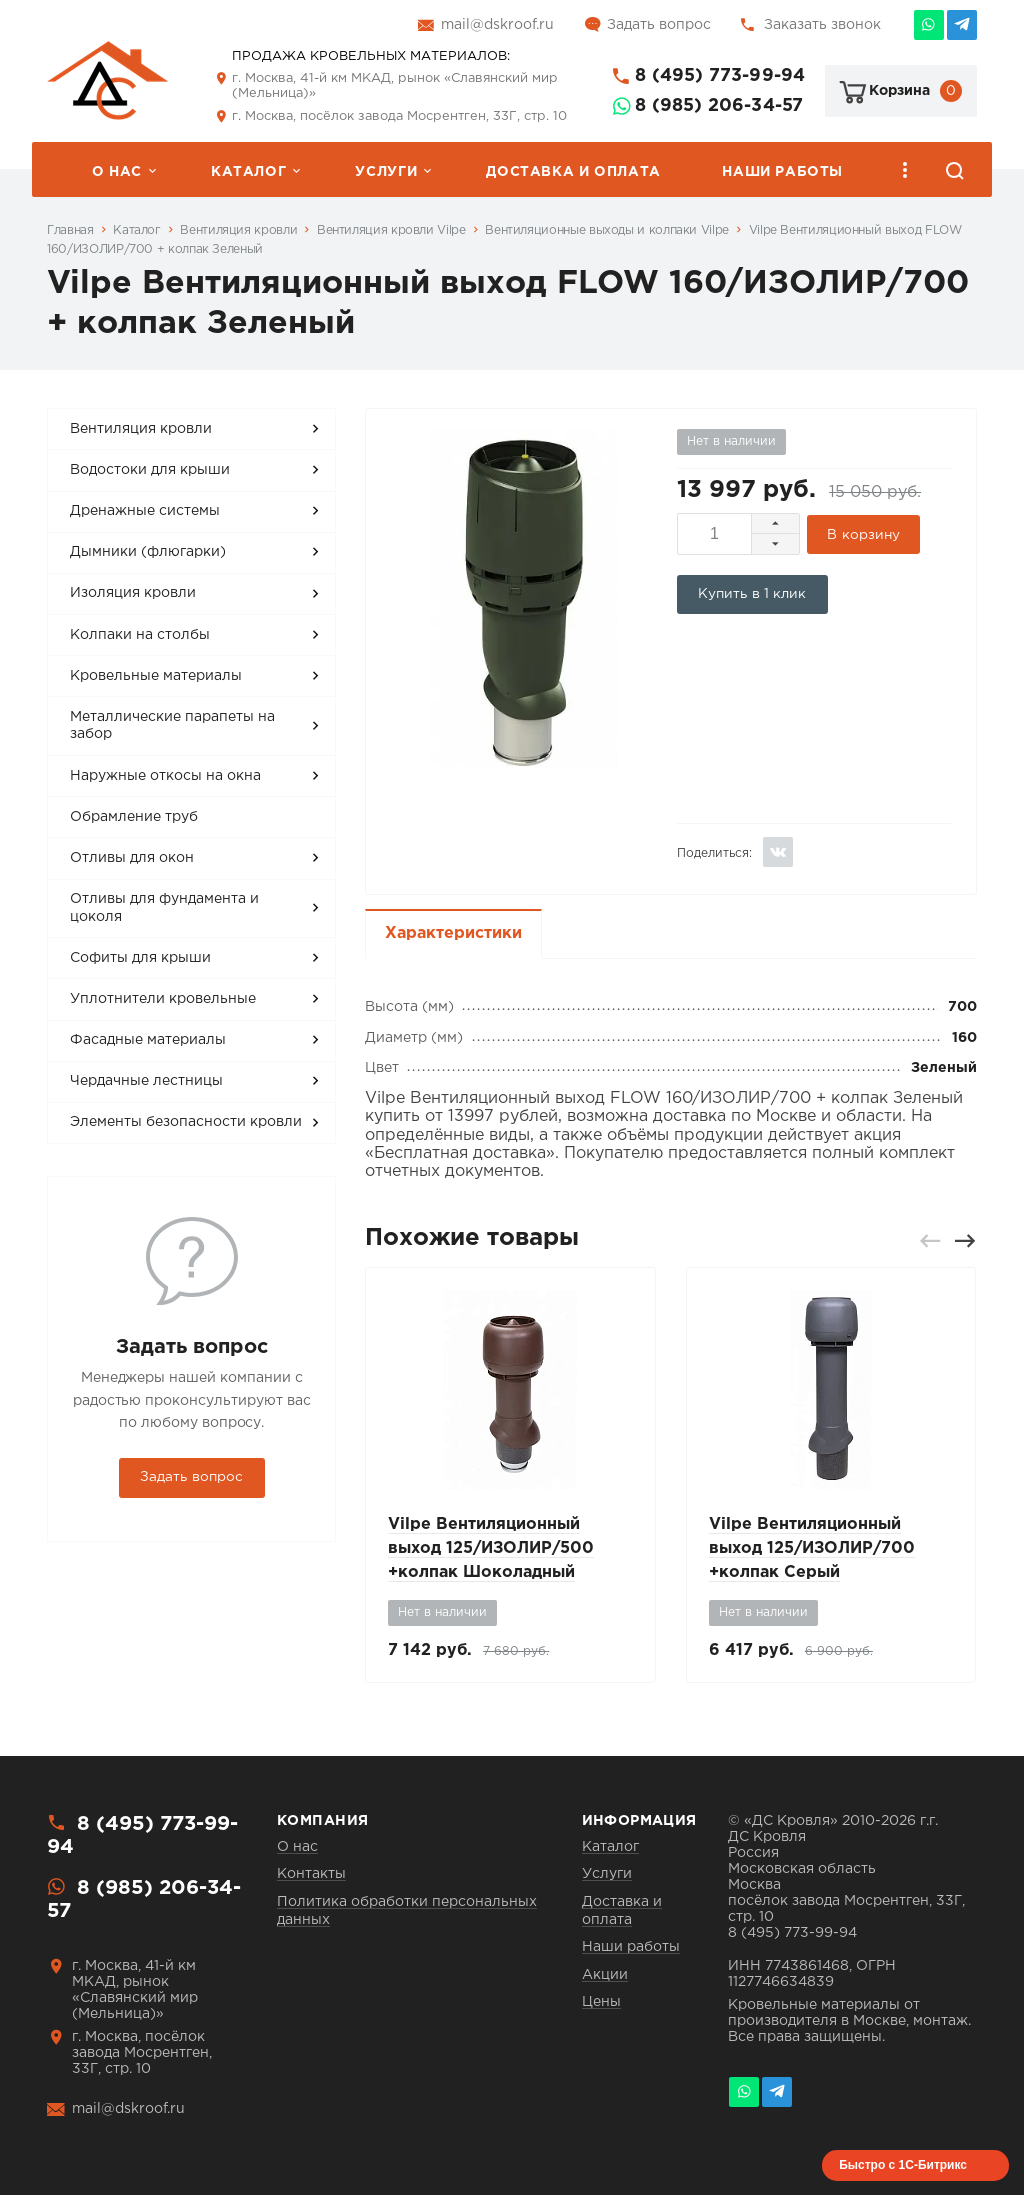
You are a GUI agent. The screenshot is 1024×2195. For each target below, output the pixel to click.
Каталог (248, 172)
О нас (117, 172)
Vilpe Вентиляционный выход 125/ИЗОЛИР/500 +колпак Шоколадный (491, 1548)
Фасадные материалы (148, 1040)
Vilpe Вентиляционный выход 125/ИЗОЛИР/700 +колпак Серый (812, 1548)
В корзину (863, 535)
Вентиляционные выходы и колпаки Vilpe (607, 230)
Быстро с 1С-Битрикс (903, 2165)
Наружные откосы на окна (165, 776)
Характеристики (453, 933)
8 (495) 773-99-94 (720, 76)
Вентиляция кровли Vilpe (391, 230)
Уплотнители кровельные (163, 999)
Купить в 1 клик (752, 594)
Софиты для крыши (140, 958)
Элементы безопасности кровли (186, 1122)
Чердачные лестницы (146, 1081)
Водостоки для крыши (150, 470)
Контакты (311, 1874)
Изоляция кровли (133, 593)
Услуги (386, 172)
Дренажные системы (145, 511)
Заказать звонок (822, 25)
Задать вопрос (659, 25)
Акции (605, 1975)
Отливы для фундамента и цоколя (164, 908)
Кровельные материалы (156, 676)
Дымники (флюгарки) (148, 552)
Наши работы (782, 172)
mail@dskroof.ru (497, 25)
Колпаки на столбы (140, 635)
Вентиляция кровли (238, 230)
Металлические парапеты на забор (172, 726)
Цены (601, 2002)
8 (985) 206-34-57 (719, 106)
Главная (70, 230)
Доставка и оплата (573, 172)
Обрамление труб (134, 817)
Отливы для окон (132, 858)
